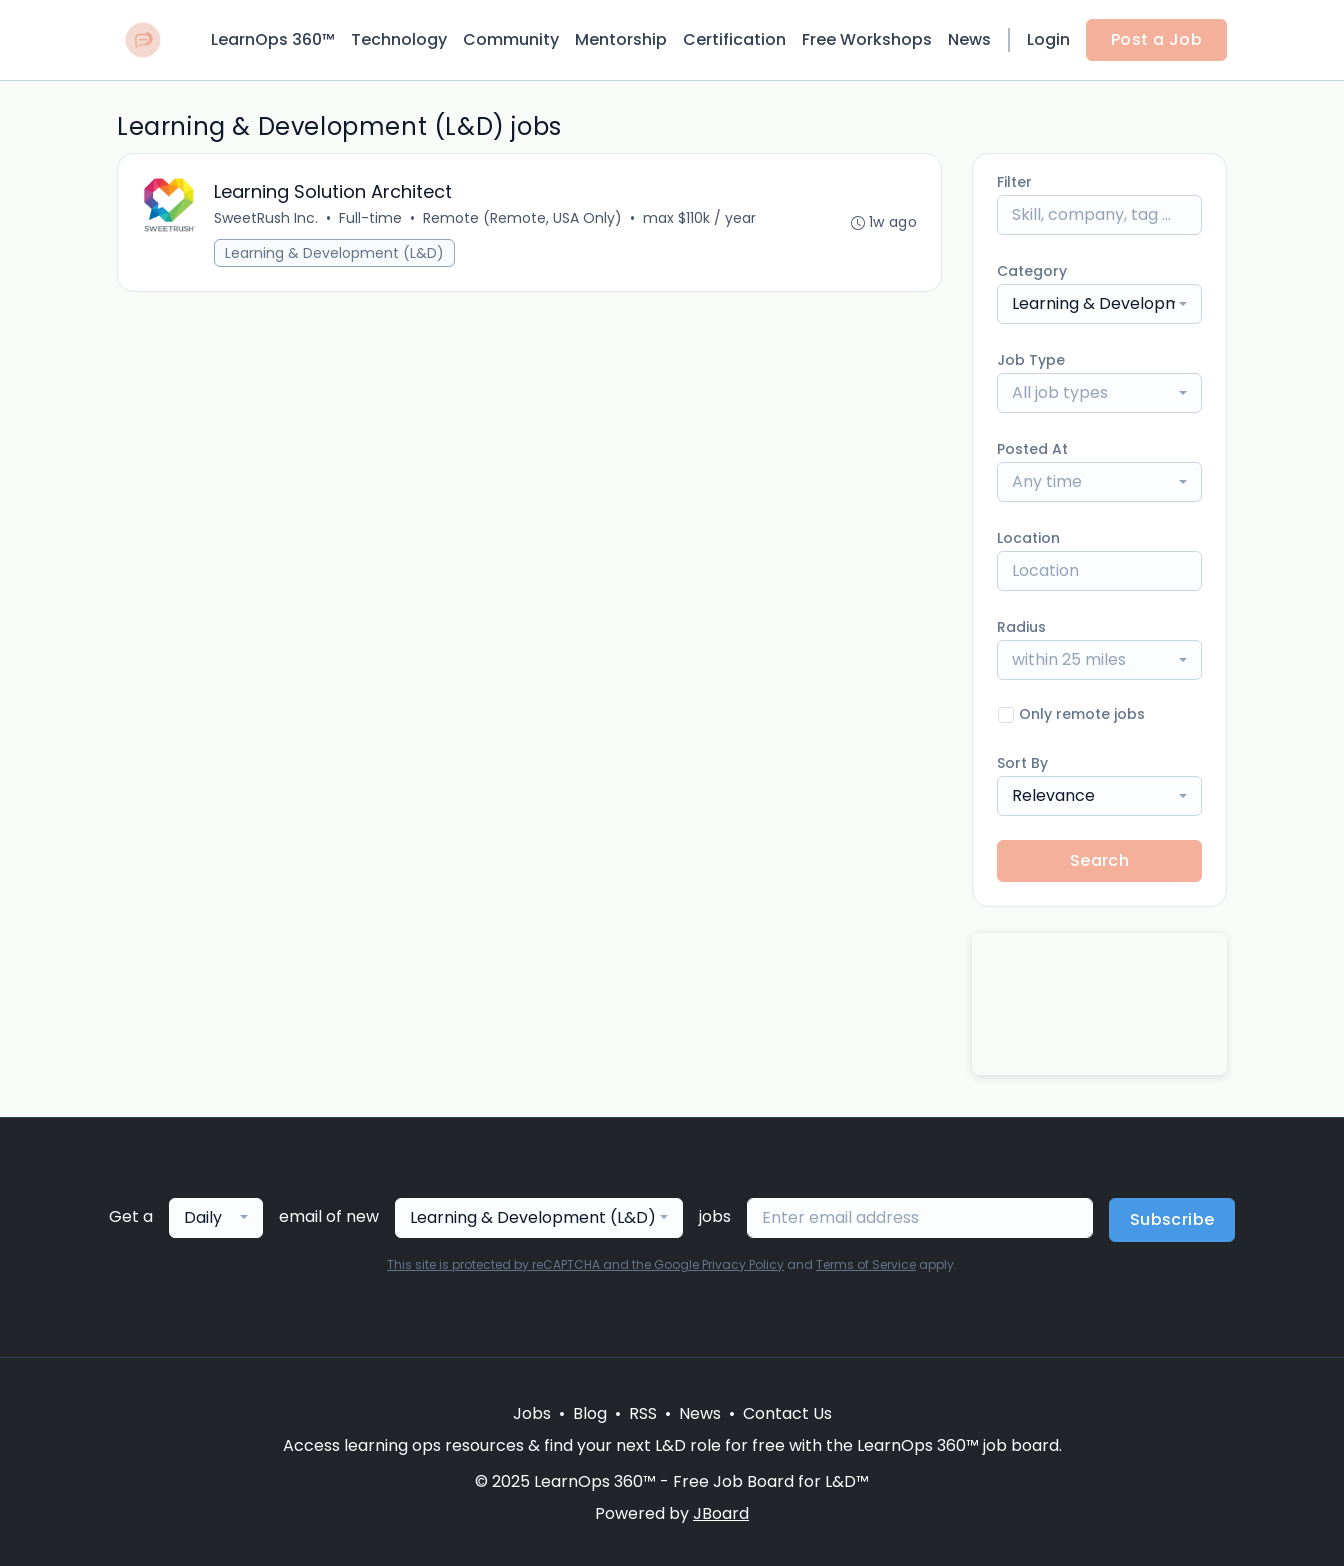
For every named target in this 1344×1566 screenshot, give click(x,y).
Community (511, 39)
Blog (590, 1413)
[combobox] (1099, 304)
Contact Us (787, 1413)
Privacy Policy (743, 1264)
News (969, 39)
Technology (399, 39)
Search (1099, 860)
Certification (734, 39)
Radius (1021, 627)
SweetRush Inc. (266, 218)
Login (1048, 39)
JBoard (721, 1513)
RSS (643, 1413)
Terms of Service (866, 1264)
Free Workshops (867, 39)
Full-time (370, 218)
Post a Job (1156, 39)
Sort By (1022, 763)
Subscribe (1172, 1219)
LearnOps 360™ (273, 39)
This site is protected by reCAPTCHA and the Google (544, 1264)
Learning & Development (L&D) (334, 253)
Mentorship (621, 39)
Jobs (532, 1413)
